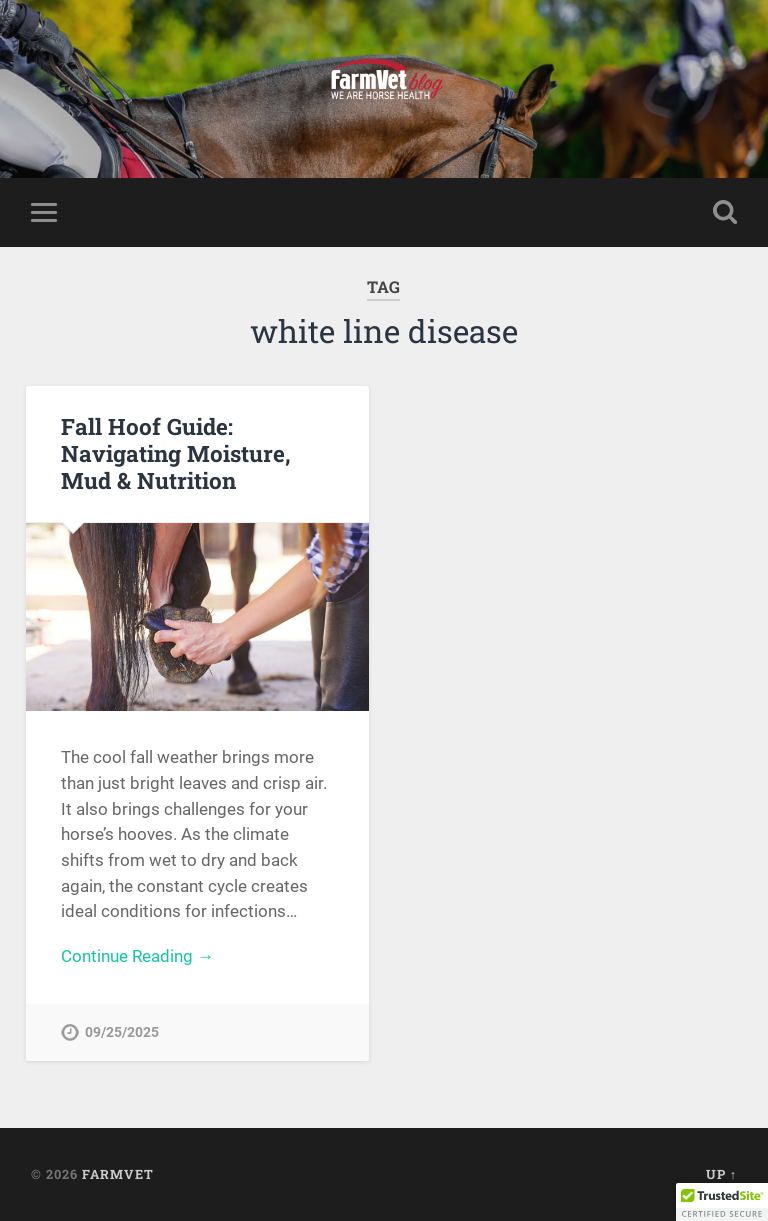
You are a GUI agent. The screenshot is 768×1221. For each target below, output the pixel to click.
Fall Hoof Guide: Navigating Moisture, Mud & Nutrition (176, 453)
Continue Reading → (137, 956)
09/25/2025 (122, 1032)
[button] (722, 1202)
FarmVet (118, 1174)
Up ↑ (721, 1174)
